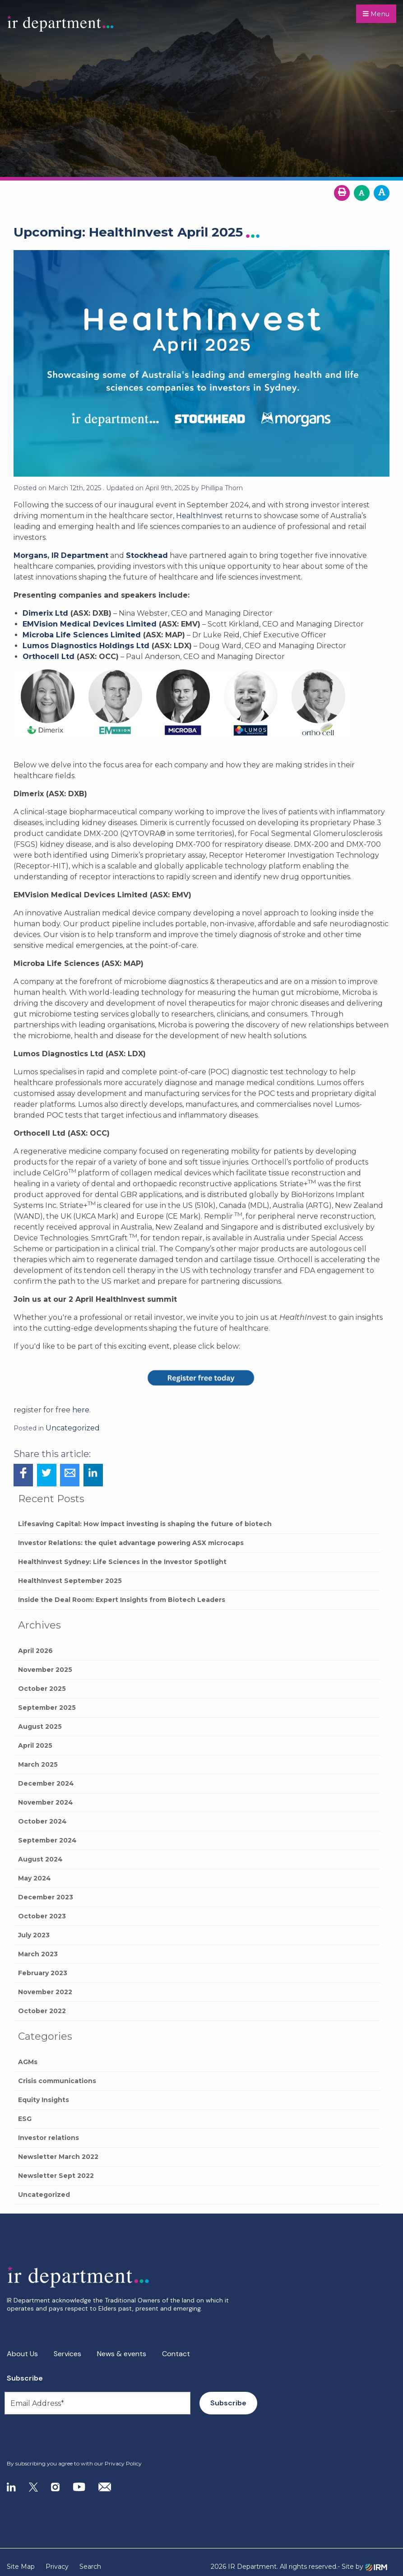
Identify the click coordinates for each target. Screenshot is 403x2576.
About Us (22, 2353)
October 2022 (42, 2011)
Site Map (21, 2566)
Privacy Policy (123, 2463)
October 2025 (42, 1689)
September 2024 (47, 1840)
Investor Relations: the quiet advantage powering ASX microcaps (131, 1543)
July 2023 (34, 1935)
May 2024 (34, 1878)
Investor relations (48, 2138)
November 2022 (45, 1992)
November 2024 (45, 1802)
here (80, 1410)
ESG (25, 2119)
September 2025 (47, 1707)
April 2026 (35, 1651)
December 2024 (46, 1783)
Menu (376, 14)
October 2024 (42, 1821)
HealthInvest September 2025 (70, 1581)
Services (67, 2353)
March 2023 (38, 1954)
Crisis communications (57, 2081)
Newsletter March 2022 (58, 2157)
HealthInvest (199, 515)
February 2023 (42, 1973)
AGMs (27, 2062)
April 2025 (35, 1745)
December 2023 (45, 1897)
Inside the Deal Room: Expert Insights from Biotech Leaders (121, 1600)
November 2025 (45, 1670)
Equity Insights (43, 2100)
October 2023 (42, 1916)
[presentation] (61, 2437)
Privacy (57, 2566)
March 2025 (38, 1764)
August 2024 (40, 1859)
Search (90, 2566)
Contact (176, 2353)
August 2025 (40, 1726)
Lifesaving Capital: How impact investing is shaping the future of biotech (145, 1524)
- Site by (362, 2566)
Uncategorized (44, 2195)
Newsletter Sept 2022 (56, 2176)
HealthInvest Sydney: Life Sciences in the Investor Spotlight (122, 1562)
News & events (121, 2353)
